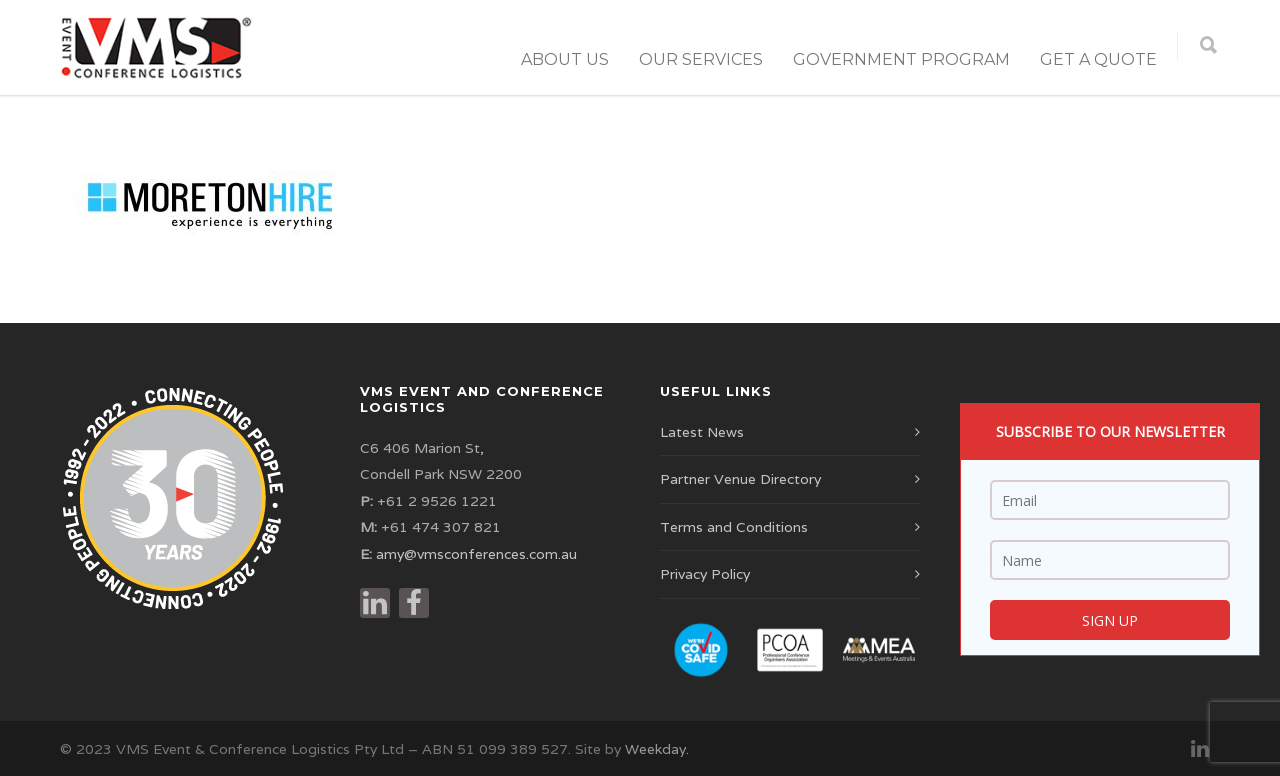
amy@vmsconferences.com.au (476, 554)
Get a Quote (1098, 59)
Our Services (701, 59)
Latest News (702, 432)
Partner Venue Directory (740, 479)
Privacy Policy (705, 574)
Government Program (901, 59)
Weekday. (657, 749)
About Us (565, 59)
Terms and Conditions (734, 527)
